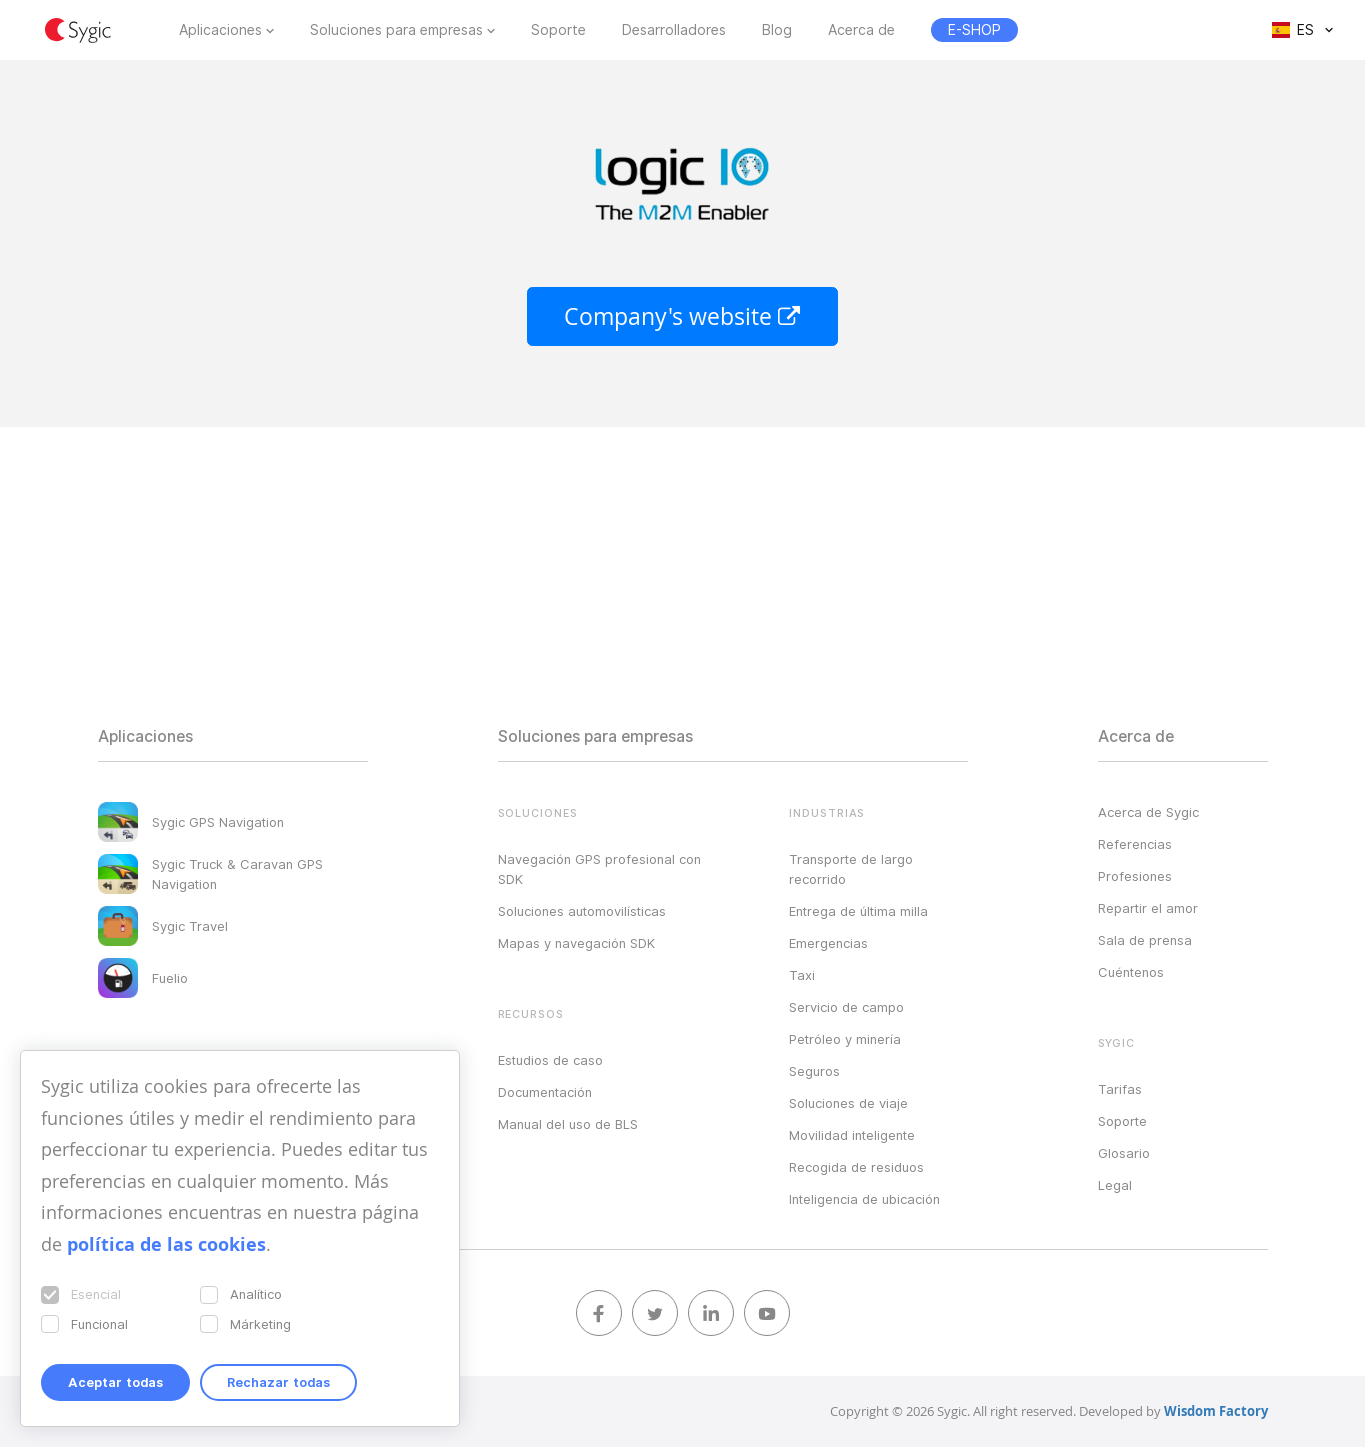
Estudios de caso (550, 1060)
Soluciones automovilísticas (582, 911)
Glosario (1124, 1153)
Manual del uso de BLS (568, 1124)
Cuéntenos (1131, 972)
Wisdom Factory (1216, 1411)
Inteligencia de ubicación (864, 1199)
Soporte (558, 30)
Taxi (802, 975)
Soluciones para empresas (396, 30)
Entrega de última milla (858, 911)
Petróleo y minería (845, 1039)
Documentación (545, 1092)
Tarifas (1120, 1089)
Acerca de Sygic (1148, 812)
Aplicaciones (220, 30)
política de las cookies (166, 1244)
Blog (777, 30)
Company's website (682, 316)
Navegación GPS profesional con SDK (599, 869)
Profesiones (1135, 876)
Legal (1115, 1185)
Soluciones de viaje (848, 1103)
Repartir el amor (1148, 908)
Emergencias (828, 943)
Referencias (1135, 844)
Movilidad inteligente (852, 1135)
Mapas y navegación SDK (576, 943)
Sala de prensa (1145, 940)
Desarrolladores (674, 30)
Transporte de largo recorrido (851, 869)
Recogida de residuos (856, 1167)
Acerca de (861, 30)
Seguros (814, 1071)
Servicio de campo (846, 1007)
